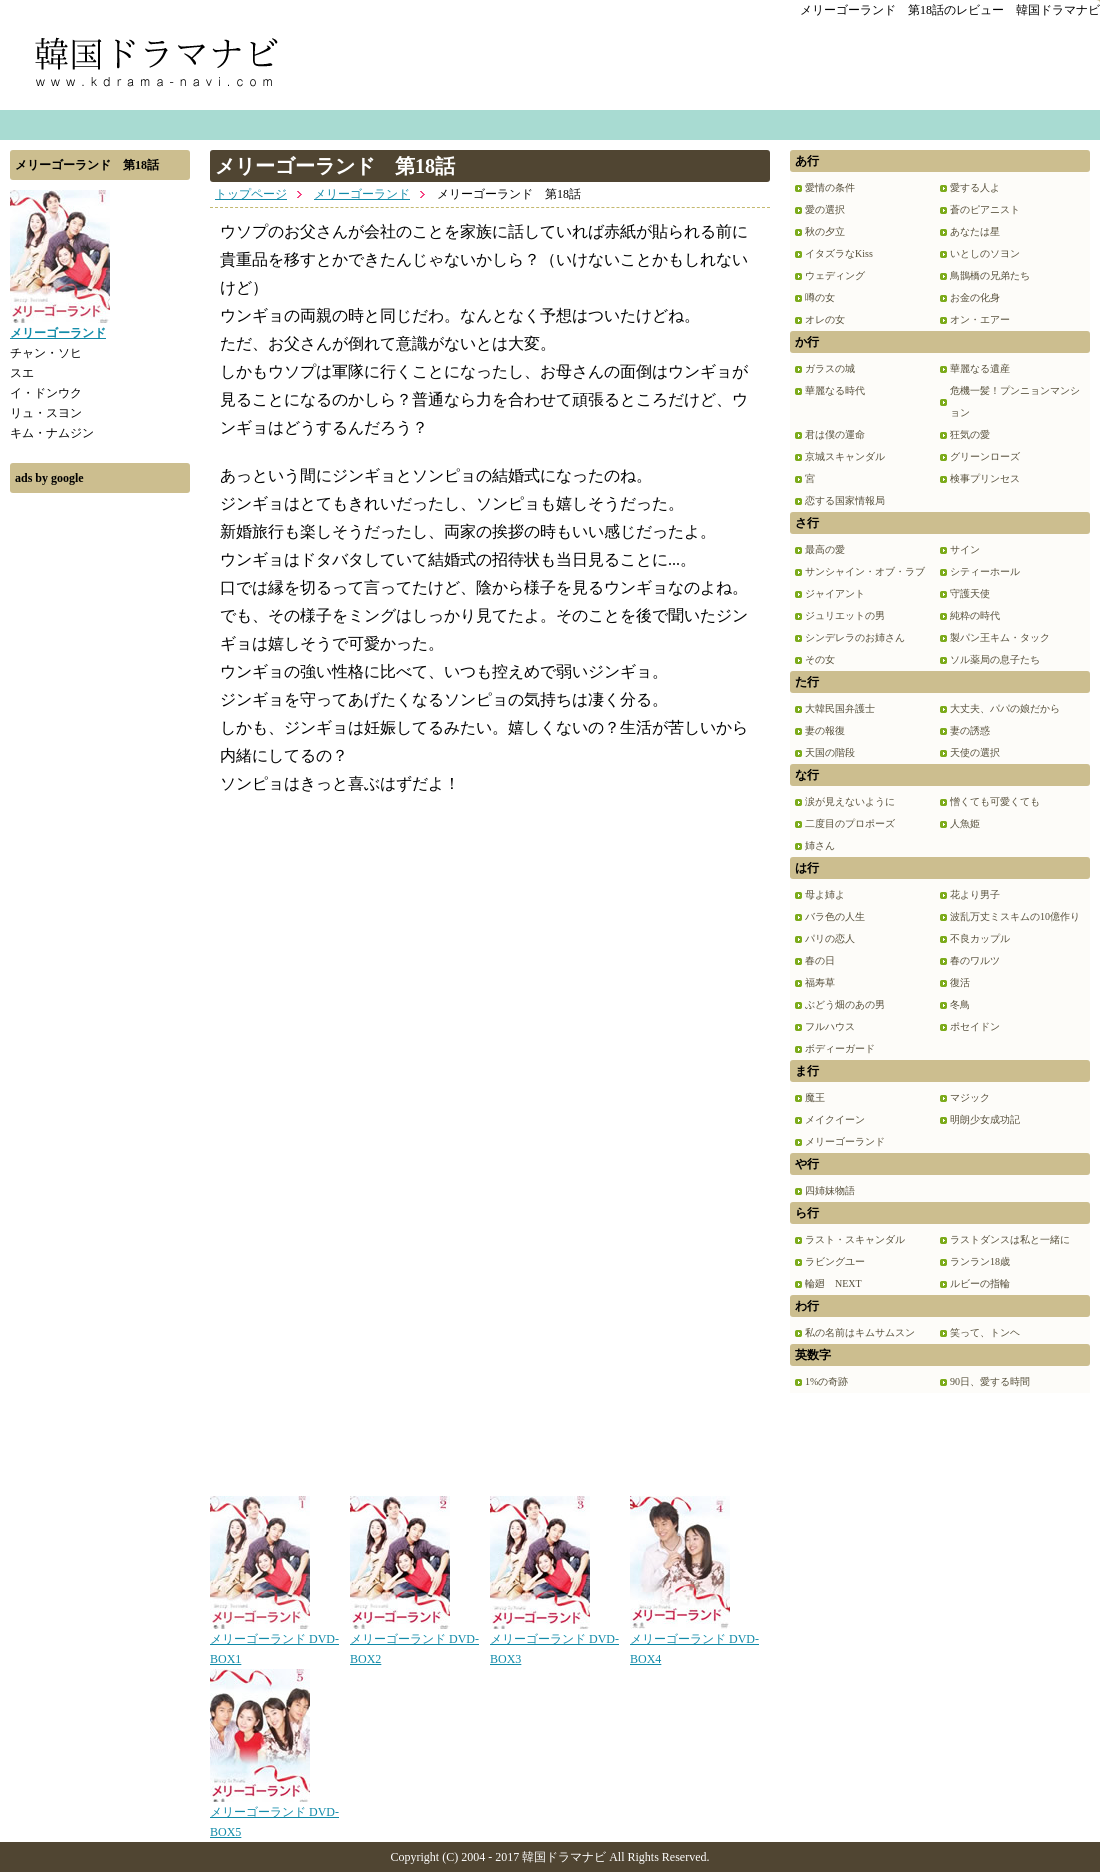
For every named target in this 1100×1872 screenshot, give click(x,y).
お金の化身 (975, 297)
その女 (820, 659)
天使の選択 (975, 752)
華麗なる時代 (835, 390)
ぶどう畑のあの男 (845, 1004)
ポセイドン (975, 1026)
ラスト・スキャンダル (855, 1239)
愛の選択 (825, 209)
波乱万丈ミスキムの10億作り (1015, 916)
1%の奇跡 (826, 1381)
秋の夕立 (825, 231)
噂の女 (820, 297)
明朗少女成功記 (985, 1119)
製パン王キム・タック (1000, 637)
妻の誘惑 (970, 730)
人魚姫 (965, 823)
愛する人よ (975, 187)
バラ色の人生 (835, 916)
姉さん (820, 845)
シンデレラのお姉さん (855, 637)
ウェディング (835, 275)
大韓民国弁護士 (840, 708)
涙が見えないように (850, 801)
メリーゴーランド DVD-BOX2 (414, 1642)
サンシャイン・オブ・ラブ (865, 571)
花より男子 (975, 894)
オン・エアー (980, 319)
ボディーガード (840, 1048)
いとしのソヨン (985, 253)
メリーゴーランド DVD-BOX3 (554, 1642)
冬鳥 (960, 1004)
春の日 (820, 960)
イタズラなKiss (839, 253)
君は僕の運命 (835, 434)
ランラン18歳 (980, 1261)
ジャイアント (835, 593)
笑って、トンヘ (985, 1332)
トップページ (251, 194)
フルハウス (830, 1026)
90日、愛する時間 (990, 1381)
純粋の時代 (975, 615)
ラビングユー (835, 1261)
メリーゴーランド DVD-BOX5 (274, 1815)
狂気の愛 (970, 434)
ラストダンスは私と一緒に (1010, 1239)
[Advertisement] (100, 803)
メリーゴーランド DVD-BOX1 (274, 1642)
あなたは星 (975, 231)
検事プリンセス (985, 478)
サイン (965, 549)
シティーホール (985, 571)
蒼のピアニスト (985, 209)
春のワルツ (975, 960)
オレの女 (825, 319)
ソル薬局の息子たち (995, 659)
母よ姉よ (825, 894)
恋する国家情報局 (845, 500)
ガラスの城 (830, 368)
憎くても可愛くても (995, 801)
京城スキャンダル (845, 456)
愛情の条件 (830, 187)
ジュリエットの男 (845, 615)
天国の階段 (830, 752)
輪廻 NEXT (833, 1283)
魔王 (815, 1097)
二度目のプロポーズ (850, 823)
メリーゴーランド (362, 194)
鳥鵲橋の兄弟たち (990, 275)
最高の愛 (825, 549)
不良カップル (980, 938)
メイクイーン (835, 1119)
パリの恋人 (830, 938)
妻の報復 (825, 730)
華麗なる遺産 (980, 368)
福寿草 (820, 982)
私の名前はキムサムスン (860, 1332)
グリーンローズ (985, 456)
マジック (970, 1097)
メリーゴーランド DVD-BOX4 (694, 1642)
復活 (960, 982)
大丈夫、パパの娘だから (1005, 708)
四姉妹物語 (830, 1190)
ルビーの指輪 (980, 1283)
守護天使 (970, 593)
